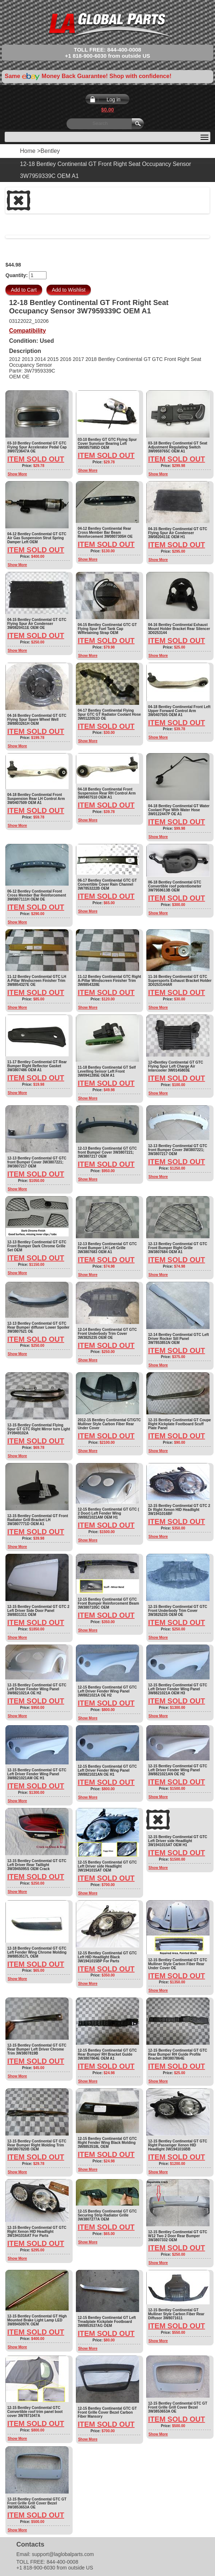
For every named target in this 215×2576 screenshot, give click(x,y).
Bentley (50, 151)
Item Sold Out (35, 459)
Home (28, 151)
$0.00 (107, 110)
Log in (113, 99)
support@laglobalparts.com (63, 2554)
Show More (17, 474)
